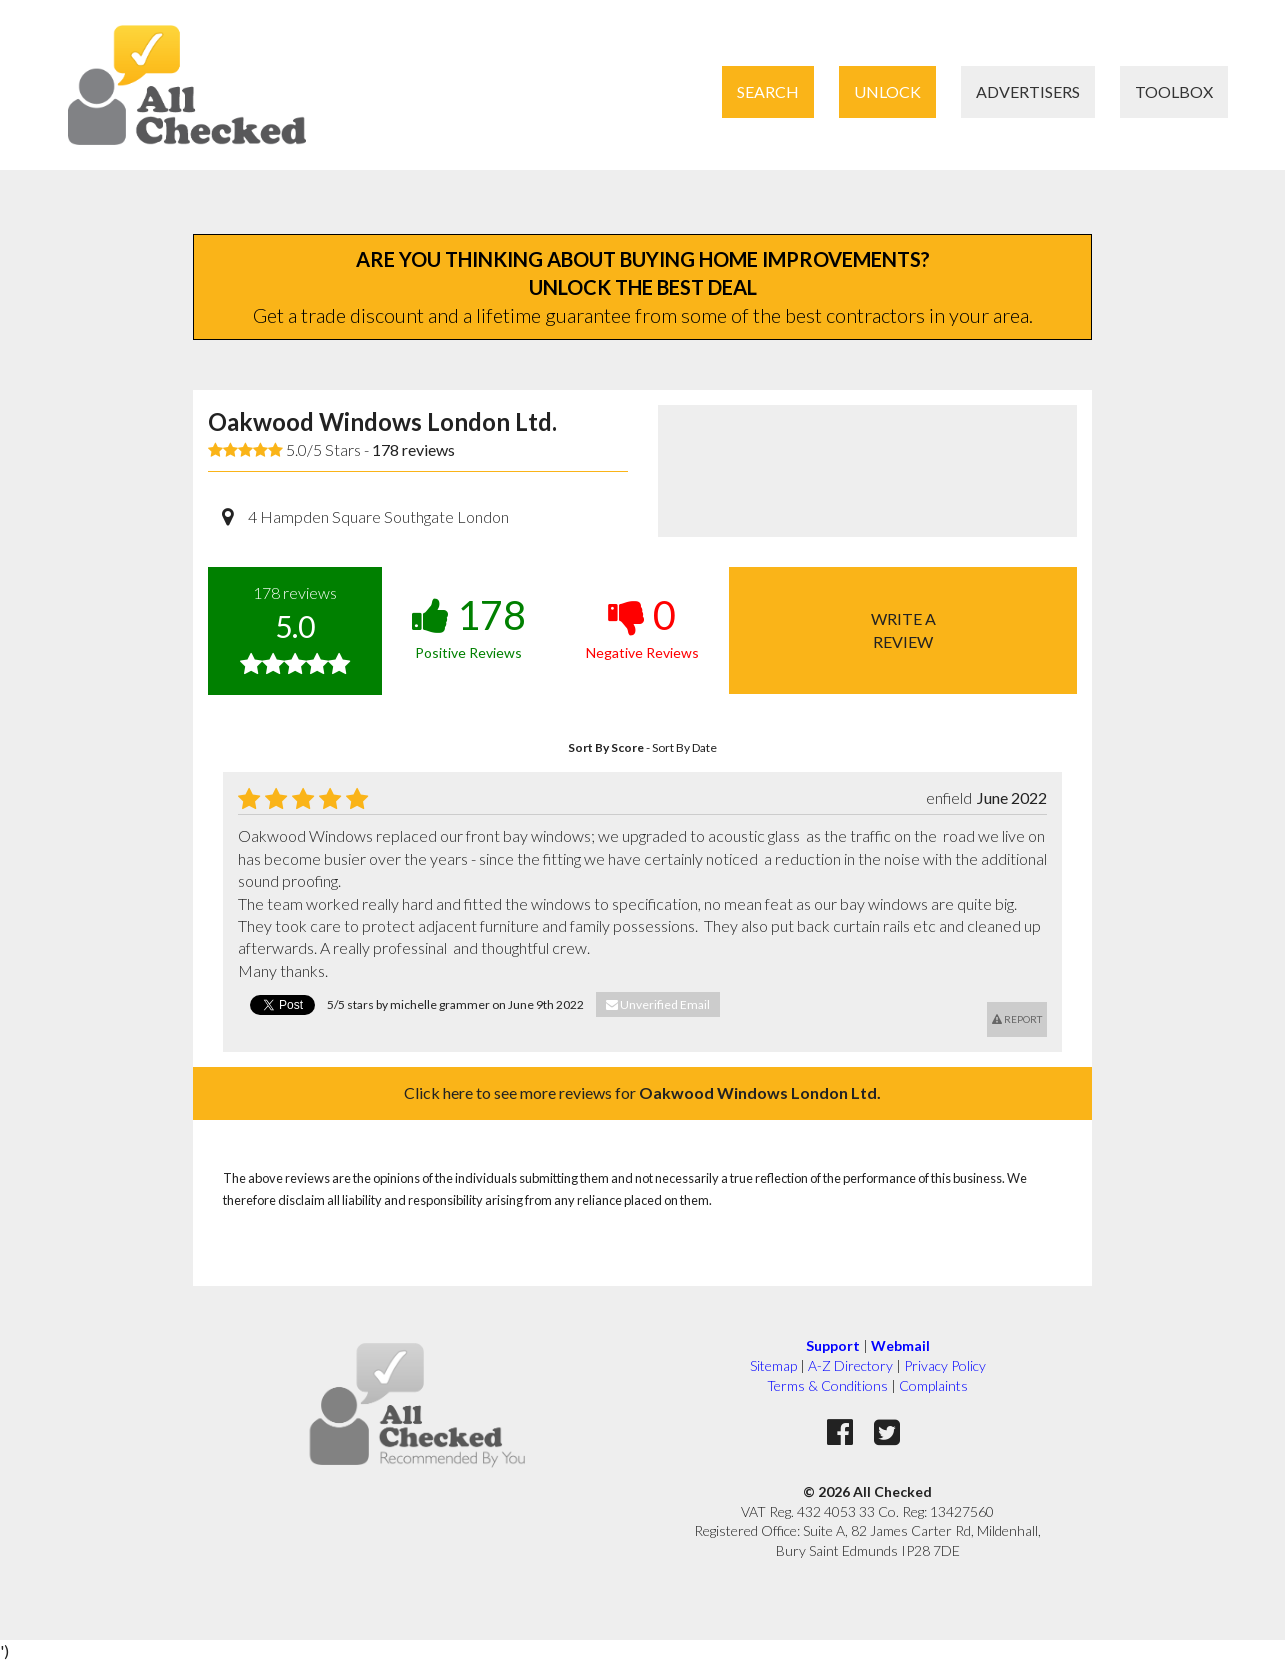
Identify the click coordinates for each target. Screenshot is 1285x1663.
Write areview (903, 629)
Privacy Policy (945, 1365)
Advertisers (1028, 91)
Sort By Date (684, 747)
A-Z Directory (850, 1365)
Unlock (887, 91)
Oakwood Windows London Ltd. (382, 421)
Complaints (933, 1385)
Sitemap (773, 1365)
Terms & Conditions (827, 1385)
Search (768, 91)
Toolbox (1174, 91)
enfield (949, 797)
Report (1017, 1019)
